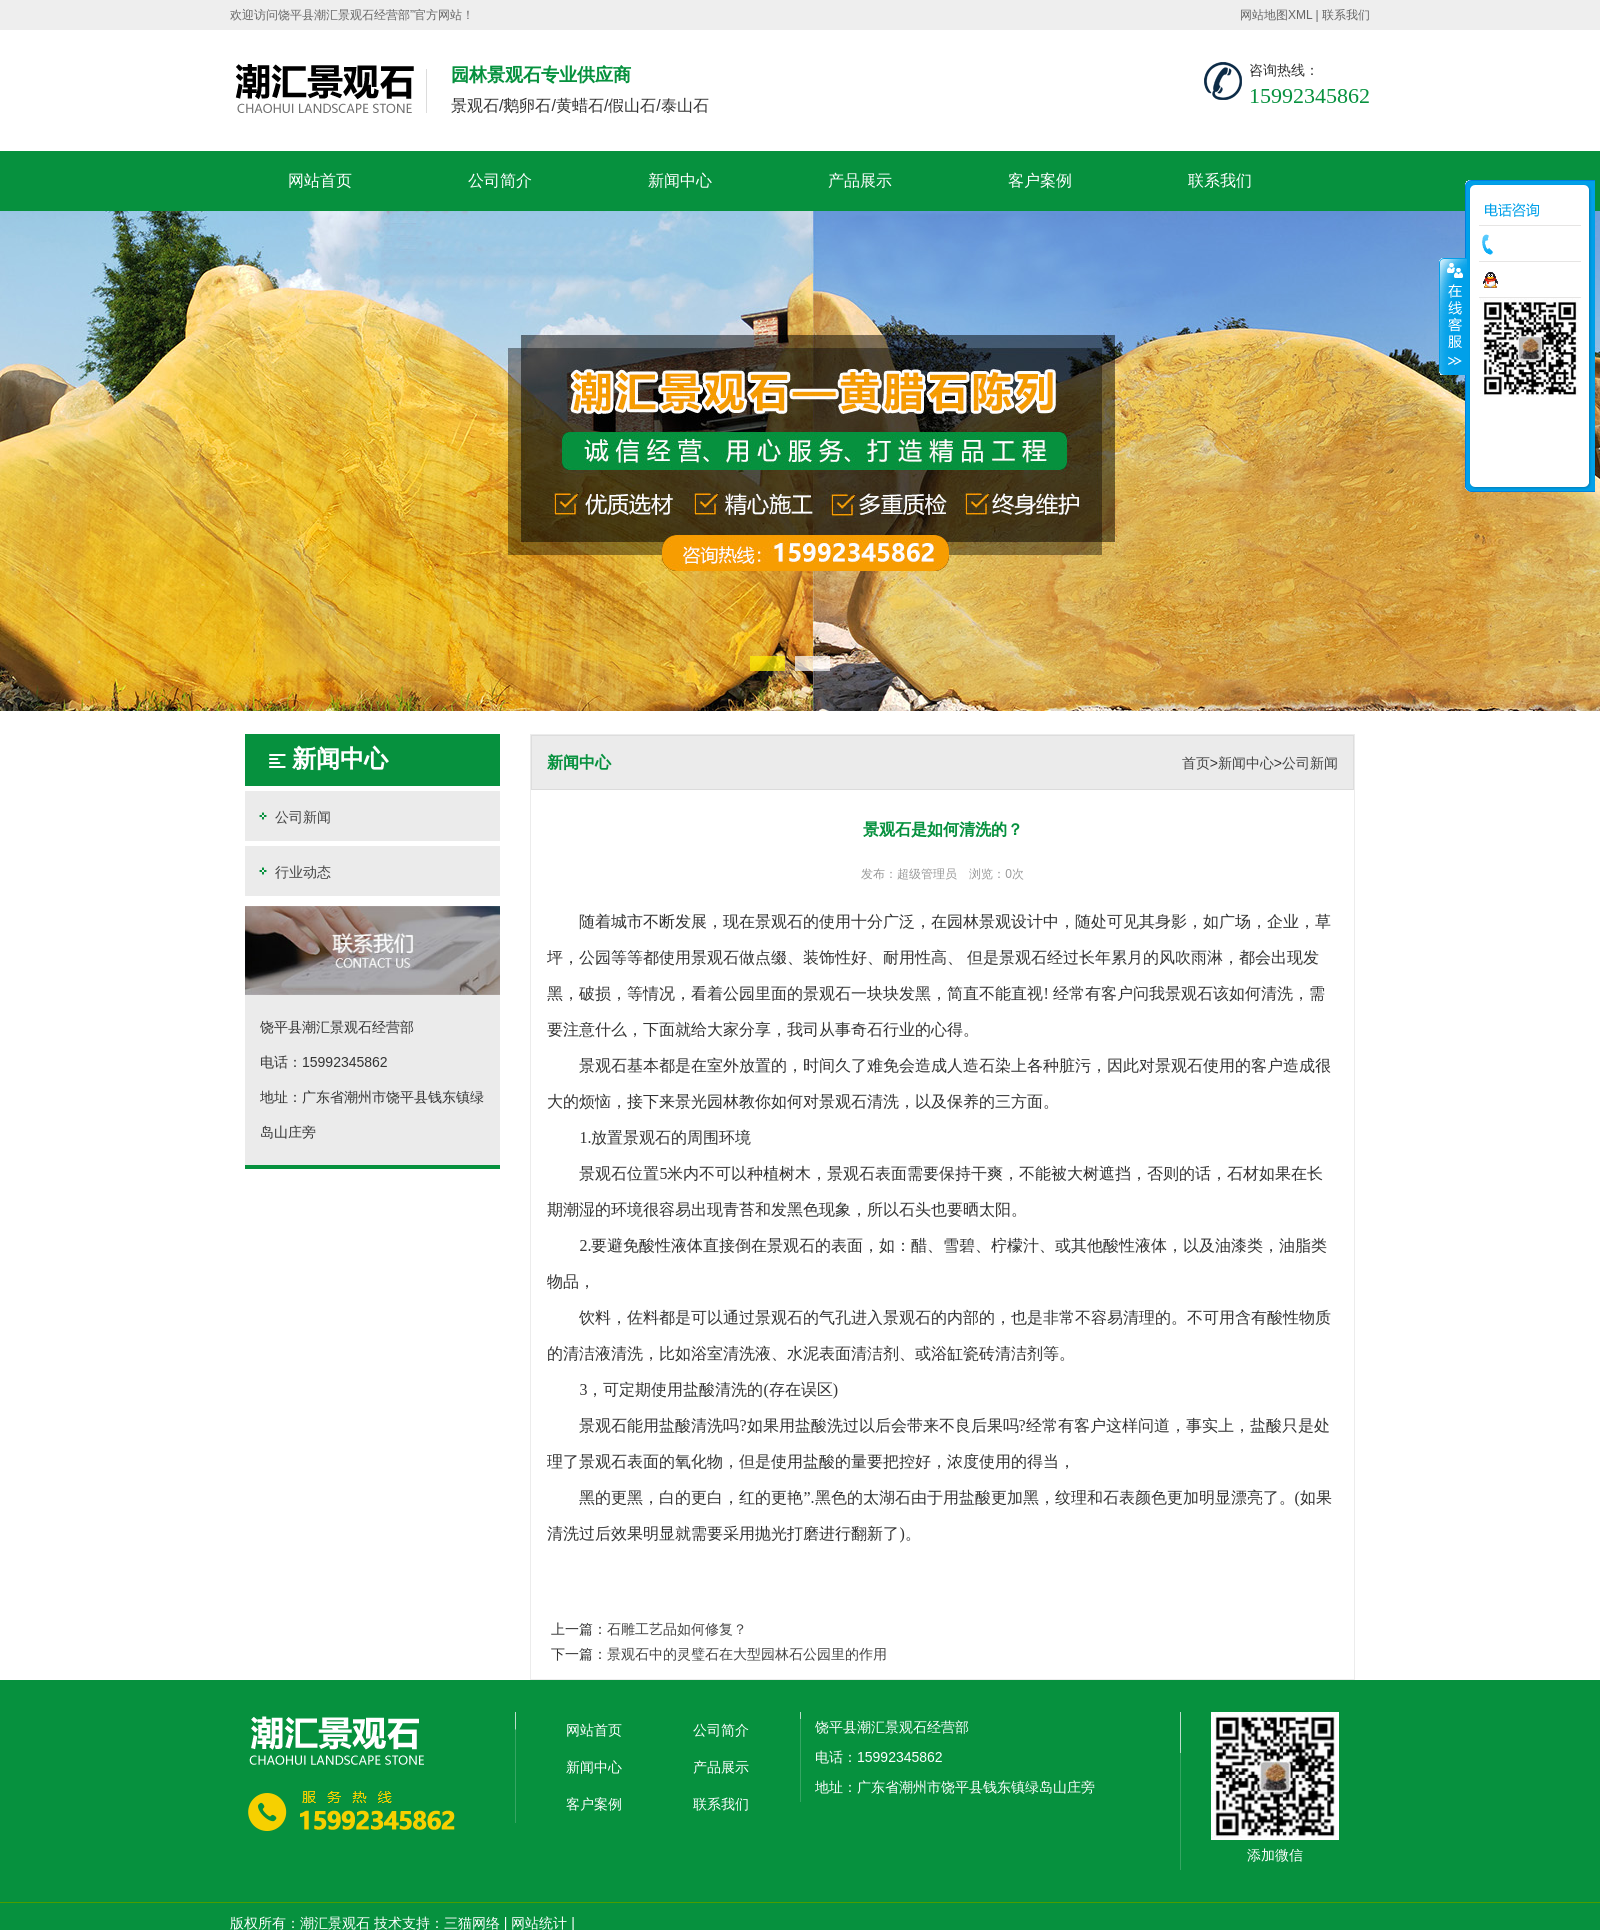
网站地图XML (1276, 15)
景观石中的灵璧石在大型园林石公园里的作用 (747, 1654)
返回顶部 (1530, 465)
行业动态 (293, 871)
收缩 (1453, 316)
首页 (1196, 763)
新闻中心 (680, 180)
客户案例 (1040, 180)
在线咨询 (1535, 280)
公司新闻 (293, 816)
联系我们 (1346, 15)
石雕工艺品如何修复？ (677, 1629)
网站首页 (320, 180)
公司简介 (500, 180)
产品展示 (860, 180)
